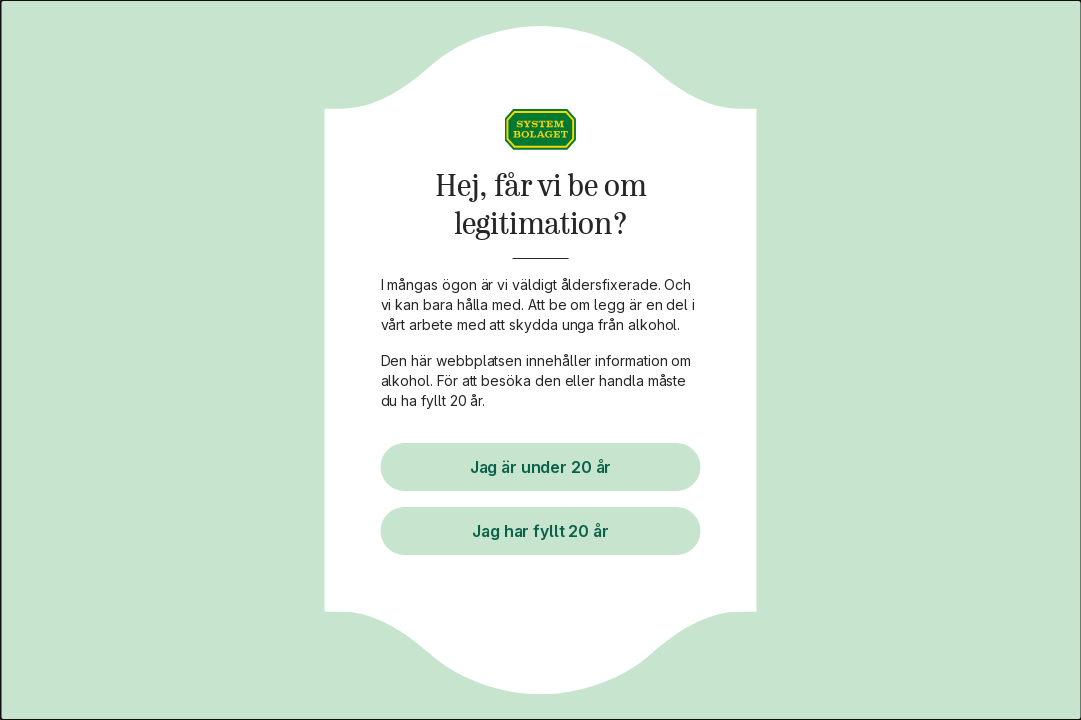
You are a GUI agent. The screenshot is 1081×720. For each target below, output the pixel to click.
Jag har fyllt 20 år (541, 531)
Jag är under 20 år (541, 467)
